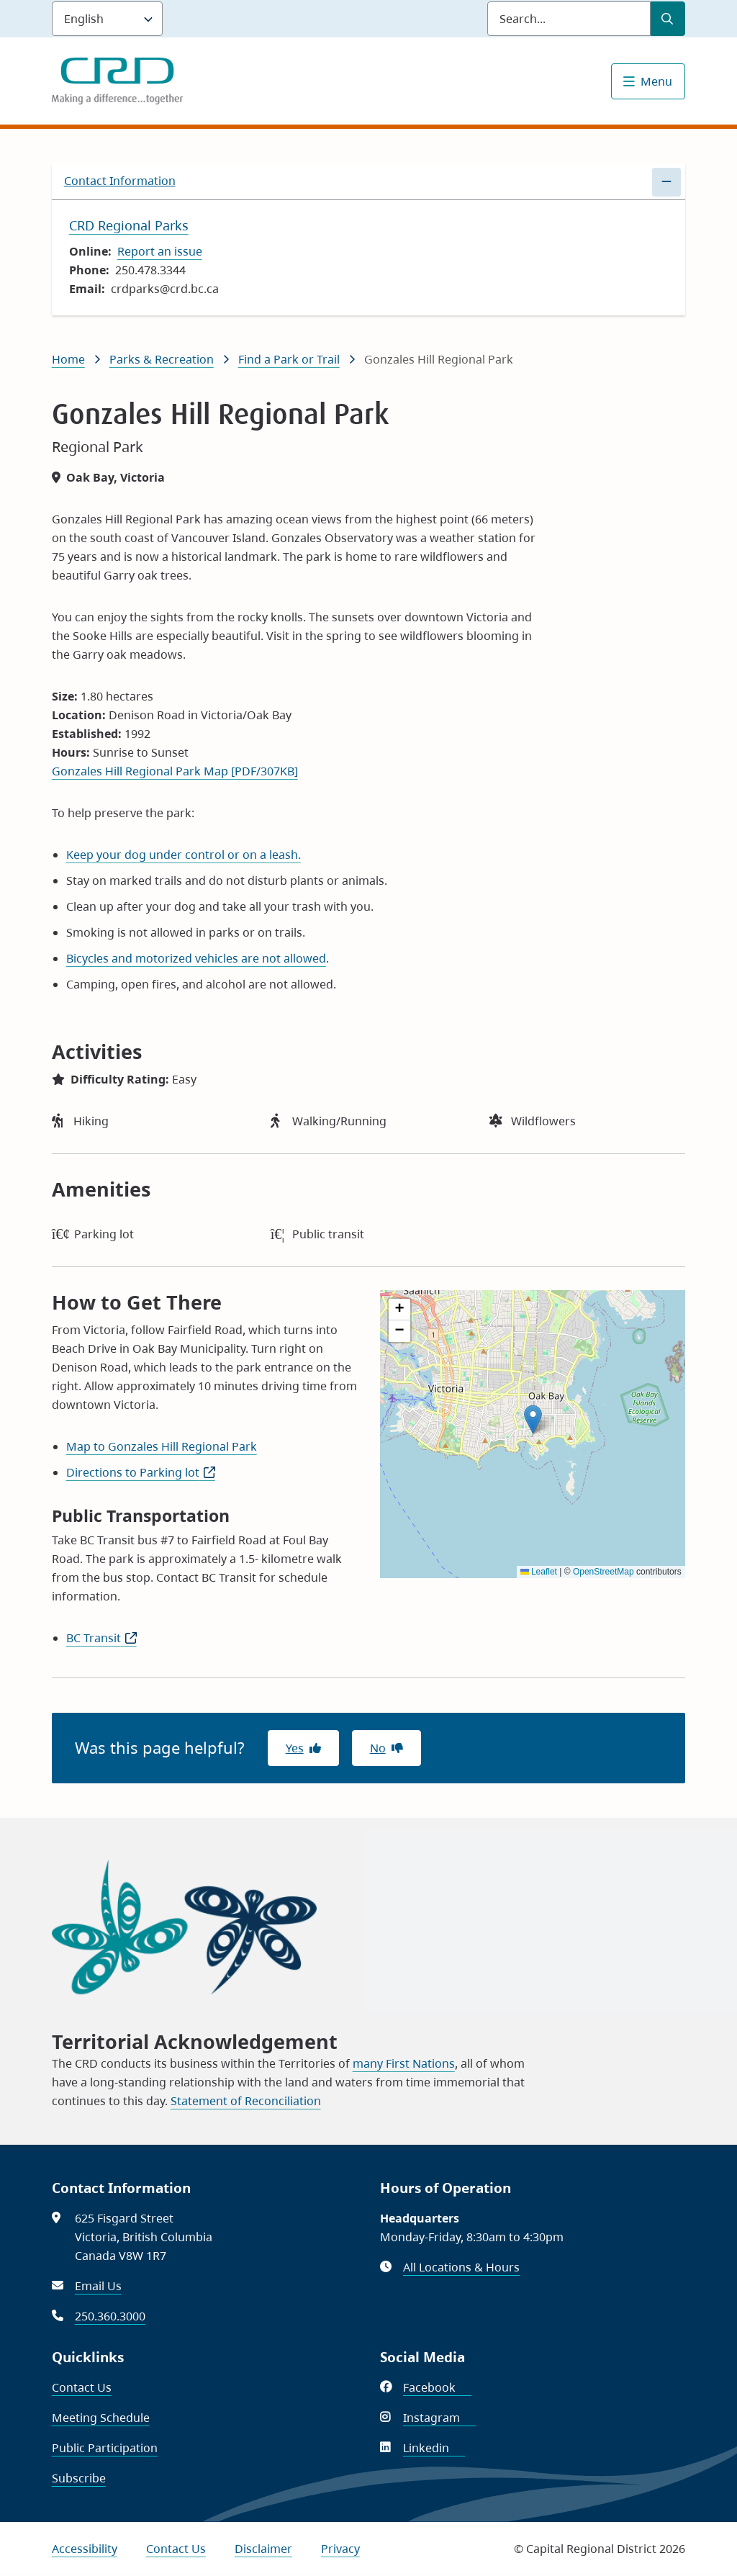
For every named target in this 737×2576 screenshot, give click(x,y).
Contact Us (82, 2387)
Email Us (98, 2286)
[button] (533, 1419)
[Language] (107, 18)
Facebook (437, 2387)
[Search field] (569, 18)
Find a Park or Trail (289, 359)
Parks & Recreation (161, 359)
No (378, 1748)
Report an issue (159, 251)
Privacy (340, 2549)
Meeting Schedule (101, 2418)
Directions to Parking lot (140, 1472)
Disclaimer (263, 2549)
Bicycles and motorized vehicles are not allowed (196, 958)
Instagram (439, 2418)
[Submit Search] (668, 18)
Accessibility (84, 2549)
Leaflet (538, 1572)
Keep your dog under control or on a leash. (183, 855)
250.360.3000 (110, 2316)
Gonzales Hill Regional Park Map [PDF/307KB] (175, 771)
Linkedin (434, 2448)
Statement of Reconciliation (246, 2101)
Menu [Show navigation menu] (656, 81)
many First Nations (404, 2063)
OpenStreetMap (603, 1572)
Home (68, 359)
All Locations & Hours (461, 2267)
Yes (295, 1748)
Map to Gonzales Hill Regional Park (161, 1446)
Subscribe (79, 2478)
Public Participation (105, 2448)
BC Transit (101, 1638)
